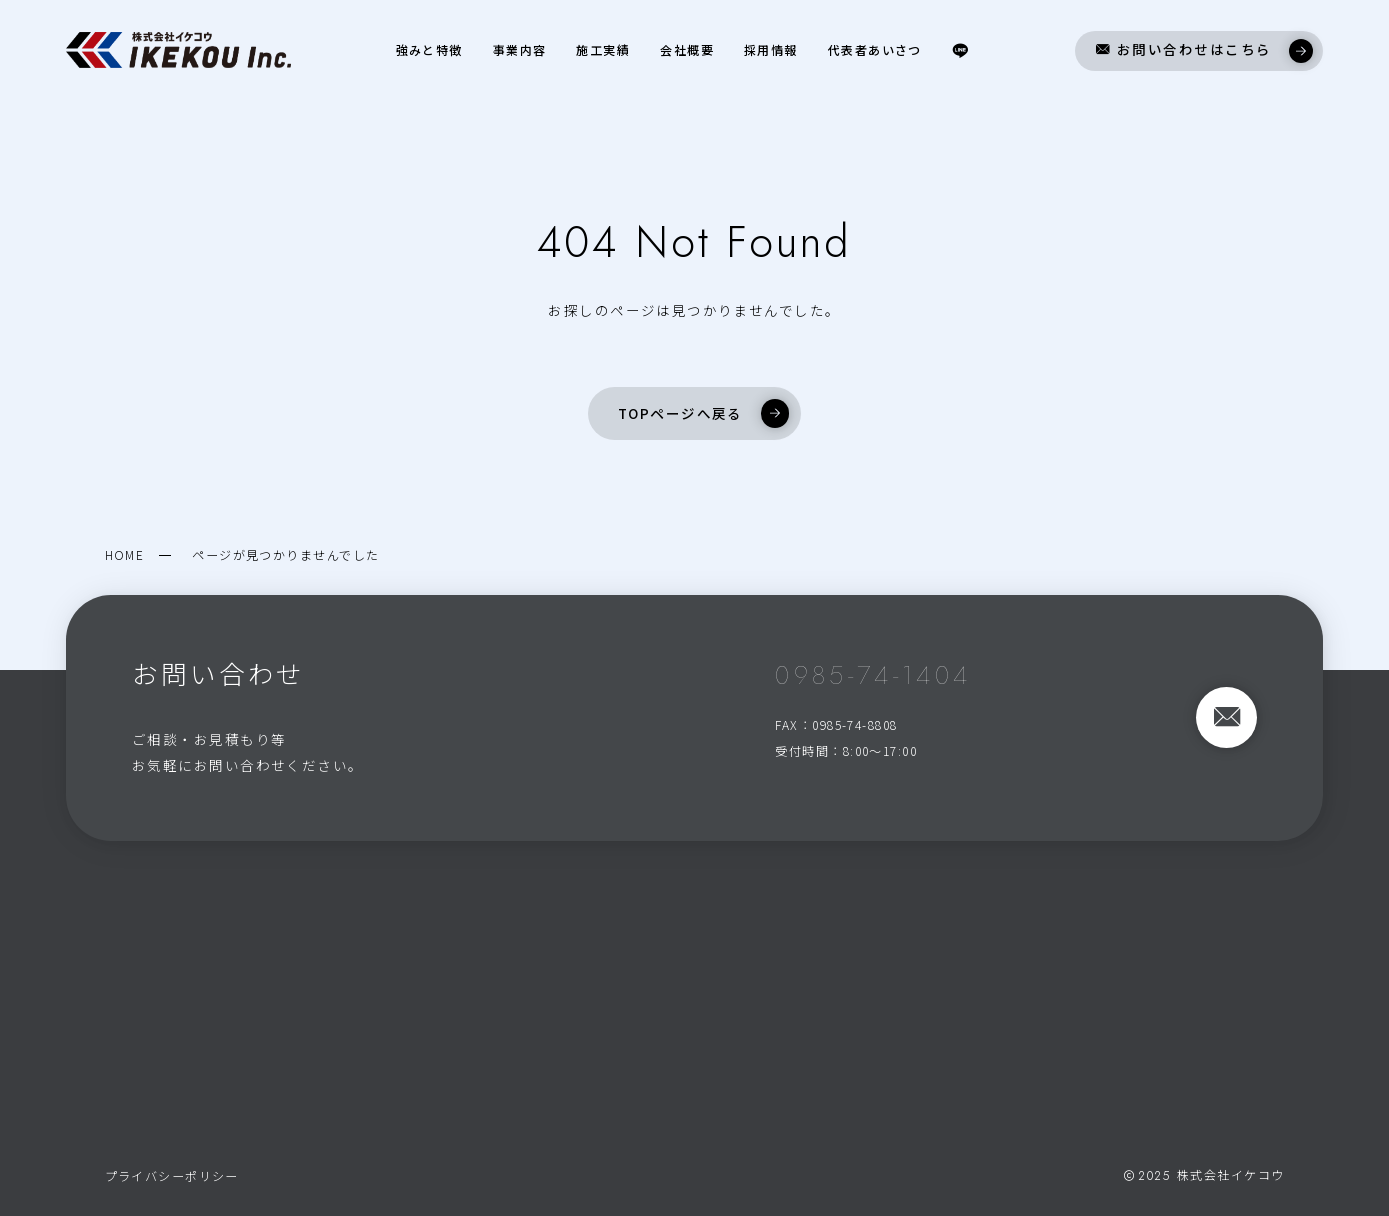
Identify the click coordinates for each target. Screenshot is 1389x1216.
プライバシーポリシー (172, 1175)
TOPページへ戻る (703, 413)
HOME (125, 554)
